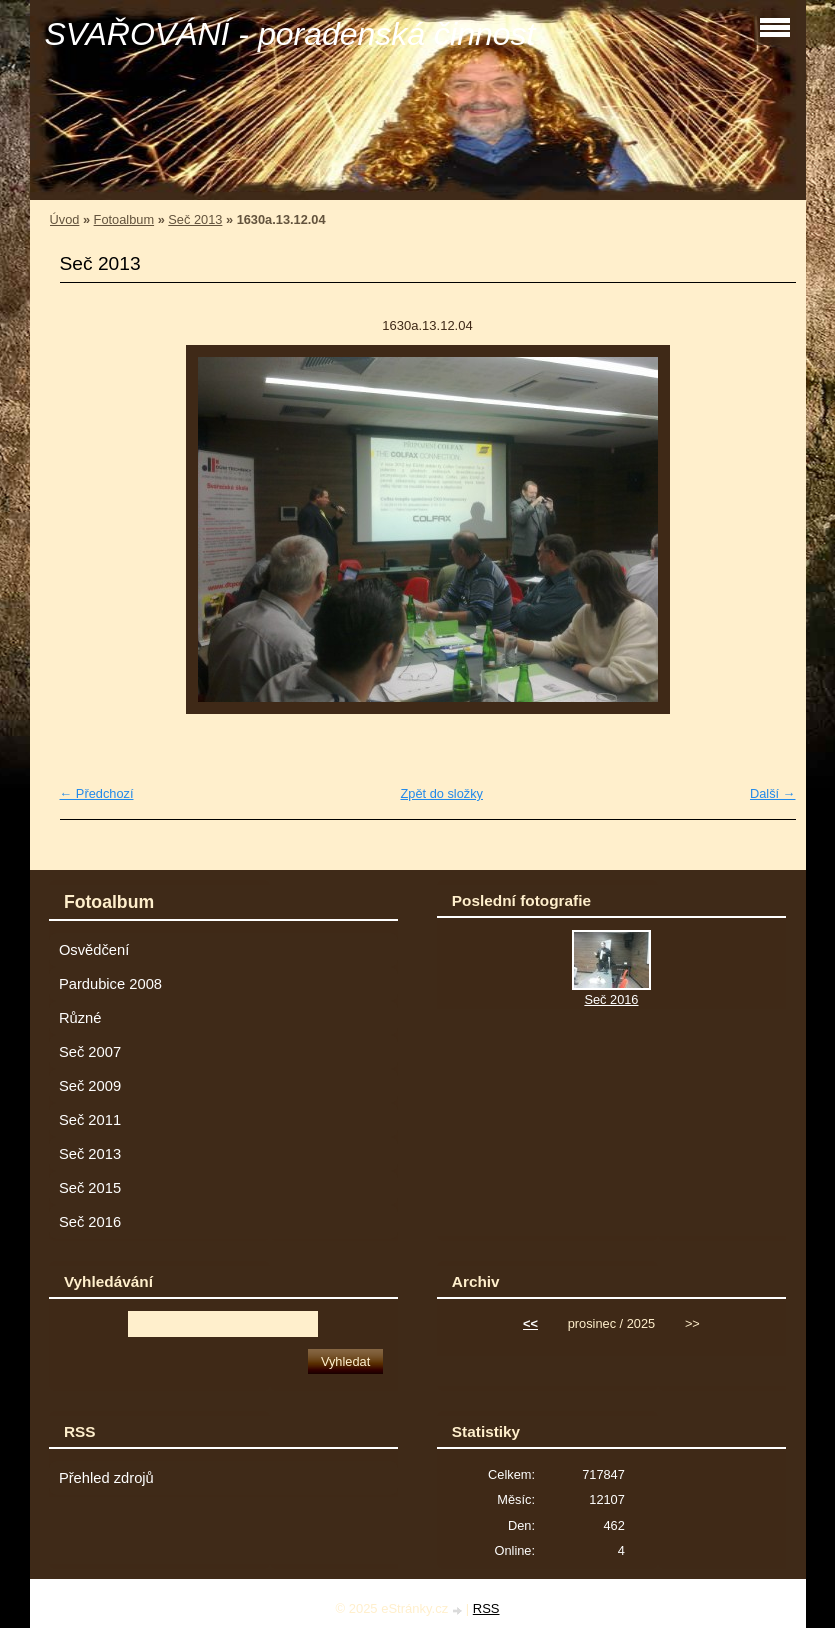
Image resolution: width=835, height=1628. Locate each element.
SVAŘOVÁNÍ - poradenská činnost (290, 34)
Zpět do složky (441, 793)
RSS (486, 1608)
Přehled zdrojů (106, 1478)
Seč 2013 (195, 219)
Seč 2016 (90, 1222)
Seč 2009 (90, 1086)
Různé (80, 1018)
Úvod (65, 219)
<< (530, 1323)
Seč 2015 (90, 1188)
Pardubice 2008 (110, 984)
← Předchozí (97, 793)
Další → (773, 793)
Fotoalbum (124, 219)
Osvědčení (94, 950)
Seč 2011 (90, 1120)
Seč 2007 (90, 1052)
